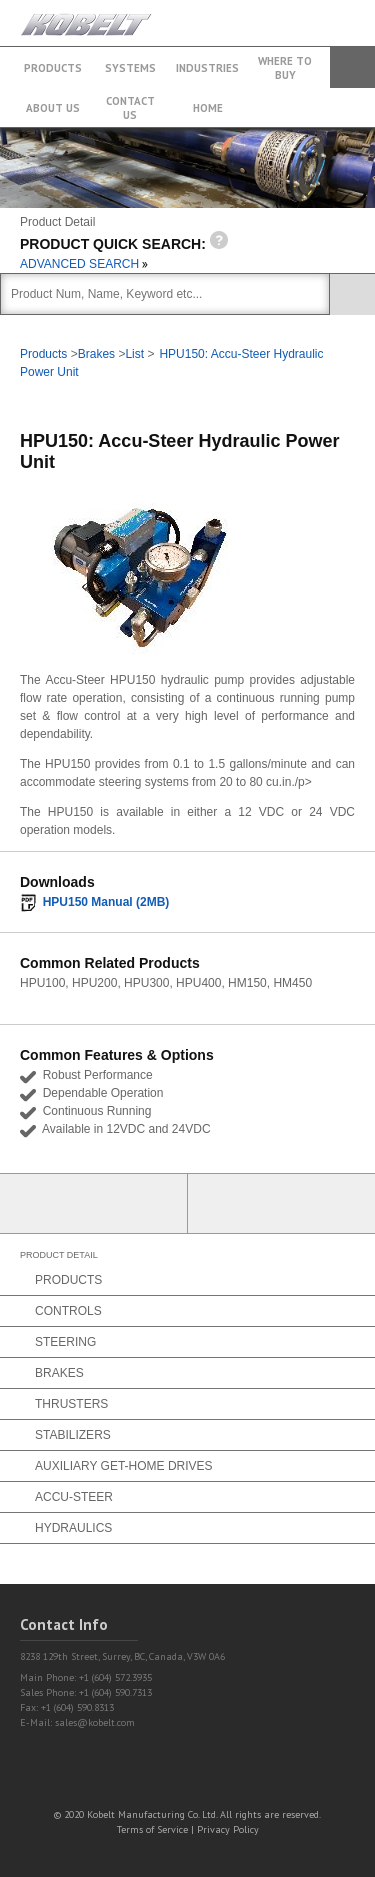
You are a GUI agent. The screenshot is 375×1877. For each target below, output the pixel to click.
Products (53, 68)
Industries (207, 68)
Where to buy (285, 68)
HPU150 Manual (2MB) (106, 902)
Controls (68, 1311)
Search (352, 67)
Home (208, 108)
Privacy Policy (228, 1829)
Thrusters (71, 1404)
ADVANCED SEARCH (84, 264)
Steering (65, 1342)
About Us (53, 108)
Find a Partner (282, 1203)
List (134, 354)
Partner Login (94, 1203)
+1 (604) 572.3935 (309, 13)
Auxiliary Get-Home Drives (124, 1466)
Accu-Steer (74, 1497)
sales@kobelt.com (95, 1722)
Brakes (96, 354)
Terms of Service (152, 1829)
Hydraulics (73, 1528)
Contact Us (130, 108)
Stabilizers (73, 1435)
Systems (130, 68)
